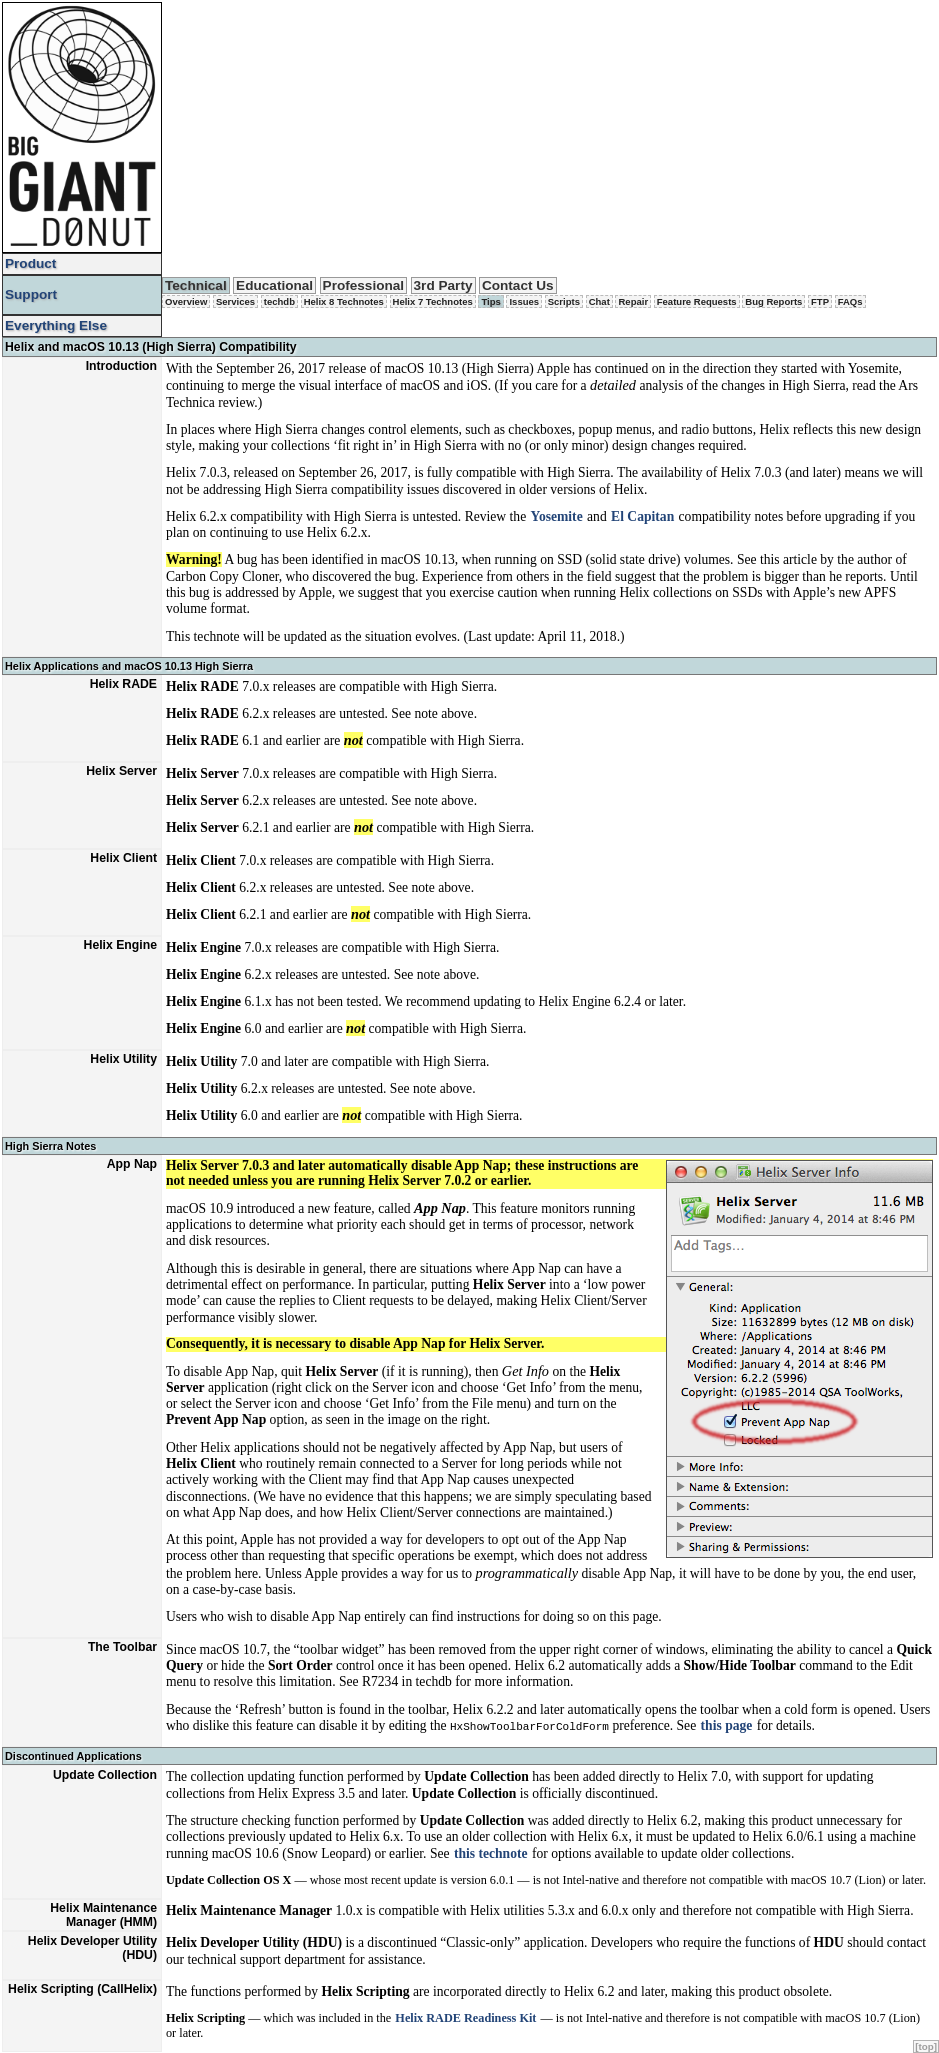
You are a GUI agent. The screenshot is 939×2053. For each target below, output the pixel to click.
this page (727, 1725)
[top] (926, 2046)
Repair (633, 301)
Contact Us (518, 285)
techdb (279, 301)
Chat (599, 301)
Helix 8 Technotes (344, 301)
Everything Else (56, 325)
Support (31, 294)
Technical (196, 285)
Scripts (564, 301)
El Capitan (642, 516)
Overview (186, 301)
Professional (364, 285)
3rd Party (443, 285)
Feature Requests (697, 301)
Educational (274, 285)
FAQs (850, 301)
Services (235, 301)
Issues (524, 301)
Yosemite (557, 516)
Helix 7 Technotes (433, 301)
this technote (491, 1852)
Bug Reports (773, 301)
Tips (490, 301)
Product (30, 263)
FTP (820, 301)
